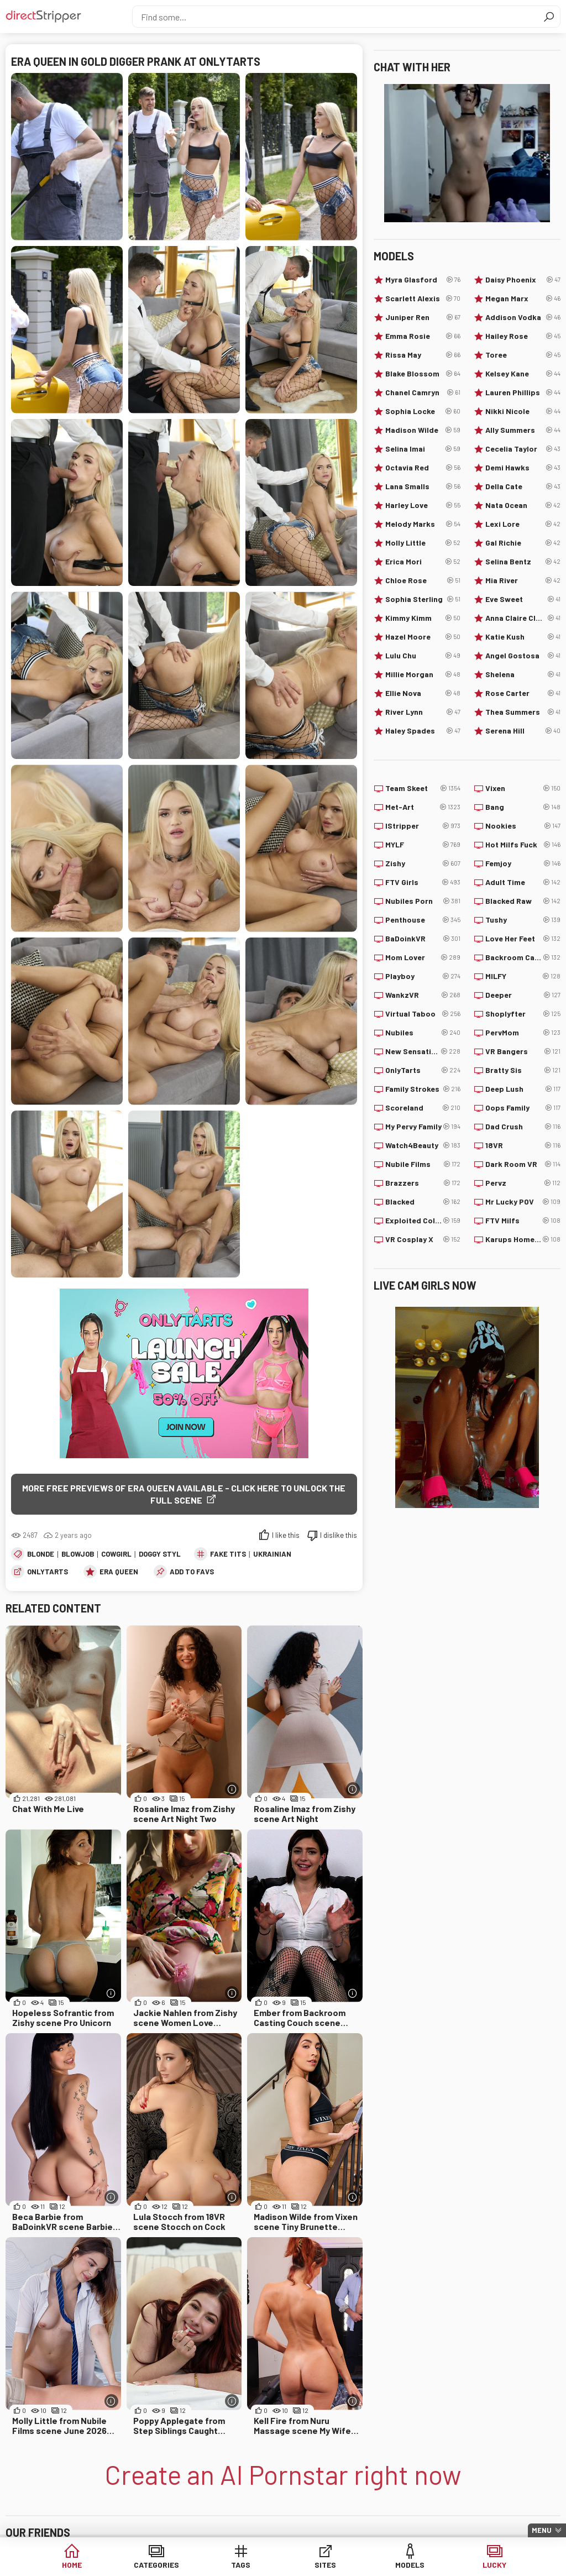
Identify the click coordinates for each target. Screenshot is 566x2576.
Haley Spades (422, 730)
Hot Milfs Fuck (522, 844)
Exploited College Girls (422, 1220)
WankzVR (422, 995)
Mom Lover (422, 957)
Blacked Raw (522, 901)
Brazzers (422, 1183)
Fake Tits (228, 1554)
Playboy (422, 976)
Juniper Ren (422, 317)
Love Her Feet (522, 938)
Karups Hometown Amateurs (522, 1239)
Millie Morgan (422, 674)
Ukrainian (272, 1554)
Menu (542, 2530)
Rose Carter (522, 693)
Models (409, 2564)
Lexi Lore (522, 524)
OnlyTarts (47, 1571)
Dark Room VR (522, 1164)
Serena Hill (522, 730)
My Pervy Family (422, 1126)
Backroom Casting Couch (522, 957)
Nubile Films (422, 1164)
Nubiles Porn (422, 901)
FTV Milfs (522, 1220)
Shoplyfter (522, 1013)
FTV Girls (422, 882)
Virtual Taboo (422, 1013)
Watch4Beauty (422, 1145)
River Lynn (422, 712)
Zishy (422, 863)
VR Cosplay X (422, 1239)
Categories (156, 2564)
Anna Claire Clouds (522, 618)
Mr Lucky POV (522, 1201)
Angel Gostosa (522, 655)
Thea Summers (522, 712)
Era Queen (118, 1571)
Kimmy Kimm (422, 618)
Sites (325, 2564)
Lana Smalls (422, 486)
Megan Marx (522, 298)
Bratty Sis (522, 1070)
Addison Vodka (522, 317)
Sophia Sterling (422, 599)
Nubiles (422, 1032)
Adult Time (522, 882)
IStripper (422, 826)
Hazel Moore (422, 636)
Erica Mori (422, 561)
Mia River (522, 580)
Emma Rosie (422, 336)
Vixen (522, 788)
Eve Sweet (522, 599)
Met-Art (422, 807)
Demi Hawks (522, 467)
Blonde (40, 1554)
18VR (522, 1145)
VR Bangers (522, 1051)
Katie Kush (522, 636)
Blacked (422, 1201)
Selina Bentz (522, 561)
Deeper (522, 995)
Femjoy (522, 863)
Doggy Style (162, 1554)
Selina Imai (422, 448)
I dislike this (338, 1535)
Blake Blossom (422, 373)
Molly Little (422, 542)
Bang (522, 807)
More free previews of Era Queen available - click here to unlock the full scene (183, 1494)
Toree (522, 355)
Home (72, 2564)
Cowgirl (116, 1554)
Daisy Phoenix (522, 279)
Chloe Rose (422, 580)
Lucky (494, 2564)
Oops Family (522, 1107)
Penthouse (422, 919)
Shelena (522, 674)
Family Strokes (422, 1089)
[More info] (232, 1789)
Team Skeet (422, 788)
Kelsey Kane (522, 373)
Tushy (522, 919)
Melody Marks (422, 524)
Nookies (522, 826)
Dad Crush (522, 1126)
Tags (240, 2564)
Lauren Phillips (522, 392)
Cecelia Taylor (522, 448)
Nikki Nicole (522, 411)
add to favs (192, 1571)
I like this (286, 1535)
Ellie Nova (422, 693)
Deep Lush (522, 1089)
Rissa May (422, 355)
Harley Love (422, 505)
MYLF (422, 844)
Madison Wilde (422, 430)
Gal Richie (522, 542)
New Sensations (422, 1051)
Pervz (522, 1183)
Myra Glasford (422, 279)
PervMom (522, 1032)
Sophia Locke (422, 411)
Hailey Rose (522, 336)
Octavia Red (422, 467)
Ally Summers (522, 430)
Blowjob (77, 1554)
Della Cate (522, 486)
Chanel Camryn (422, 392)
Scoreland (422, 1107)
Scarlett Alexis (422, 298)
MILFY (522, 976)
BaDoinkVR (422, 938)
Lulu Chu (422, 655)
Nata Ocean (522, 505)
